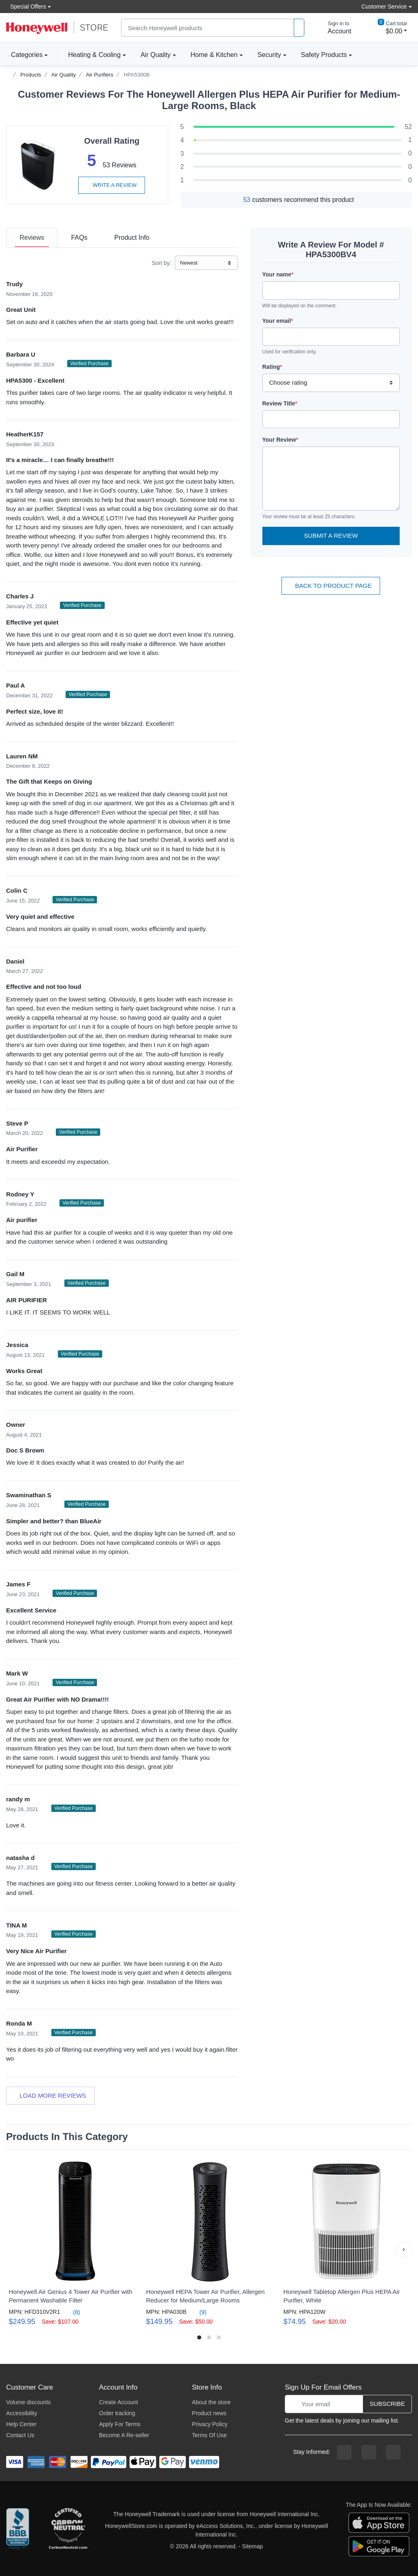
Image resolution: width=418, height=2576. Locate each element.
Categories (24, 54)
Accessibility (21, 2413)
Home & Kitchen (214, 54)
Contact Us (20, 2435)
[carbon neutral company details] (68, 2530)
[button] (404, 2249)
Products (30, 75)
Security (269, 54)
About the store (211, 2402)
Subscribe (387, 2403)
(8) (71, 2312)
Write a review (111, 185)
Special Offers (26, 6)
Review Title (279, 403)
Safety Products (324, 54)
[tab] (31, 238)
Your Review (280, 439)
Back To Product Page (331, 585)
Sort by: (161, 263)
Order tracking (117, 2413)
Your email (277, 321)
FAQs (79, 237)
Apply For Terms (120, 2424)
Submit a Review (331, 535)
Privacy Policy (209, 2424)
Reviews (32, 237)
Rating (272, 367)
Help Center (21, 2424)
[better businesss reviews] (17, 2530)
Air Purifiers (99, 75)
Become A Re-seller (124, 2435)
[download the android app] (378, 2546)
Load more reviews (50, 2095)
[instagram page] (368, 2452)
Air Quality (156, 54)
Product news (209, 2413)
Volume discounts (28, 2402)
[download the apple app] (378, 2522)
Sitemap (252, 2546)
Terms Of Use (209, 2435)
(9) (198, 2312)
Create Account (118, 2402)
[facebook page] (344, 2452)
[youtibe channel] (393, 2452)
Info (131, 237)
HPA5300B (137, 75)
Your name (278, 274)
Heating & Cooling (94, 54)
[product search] (299, 28)
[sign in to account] (333, 27)
